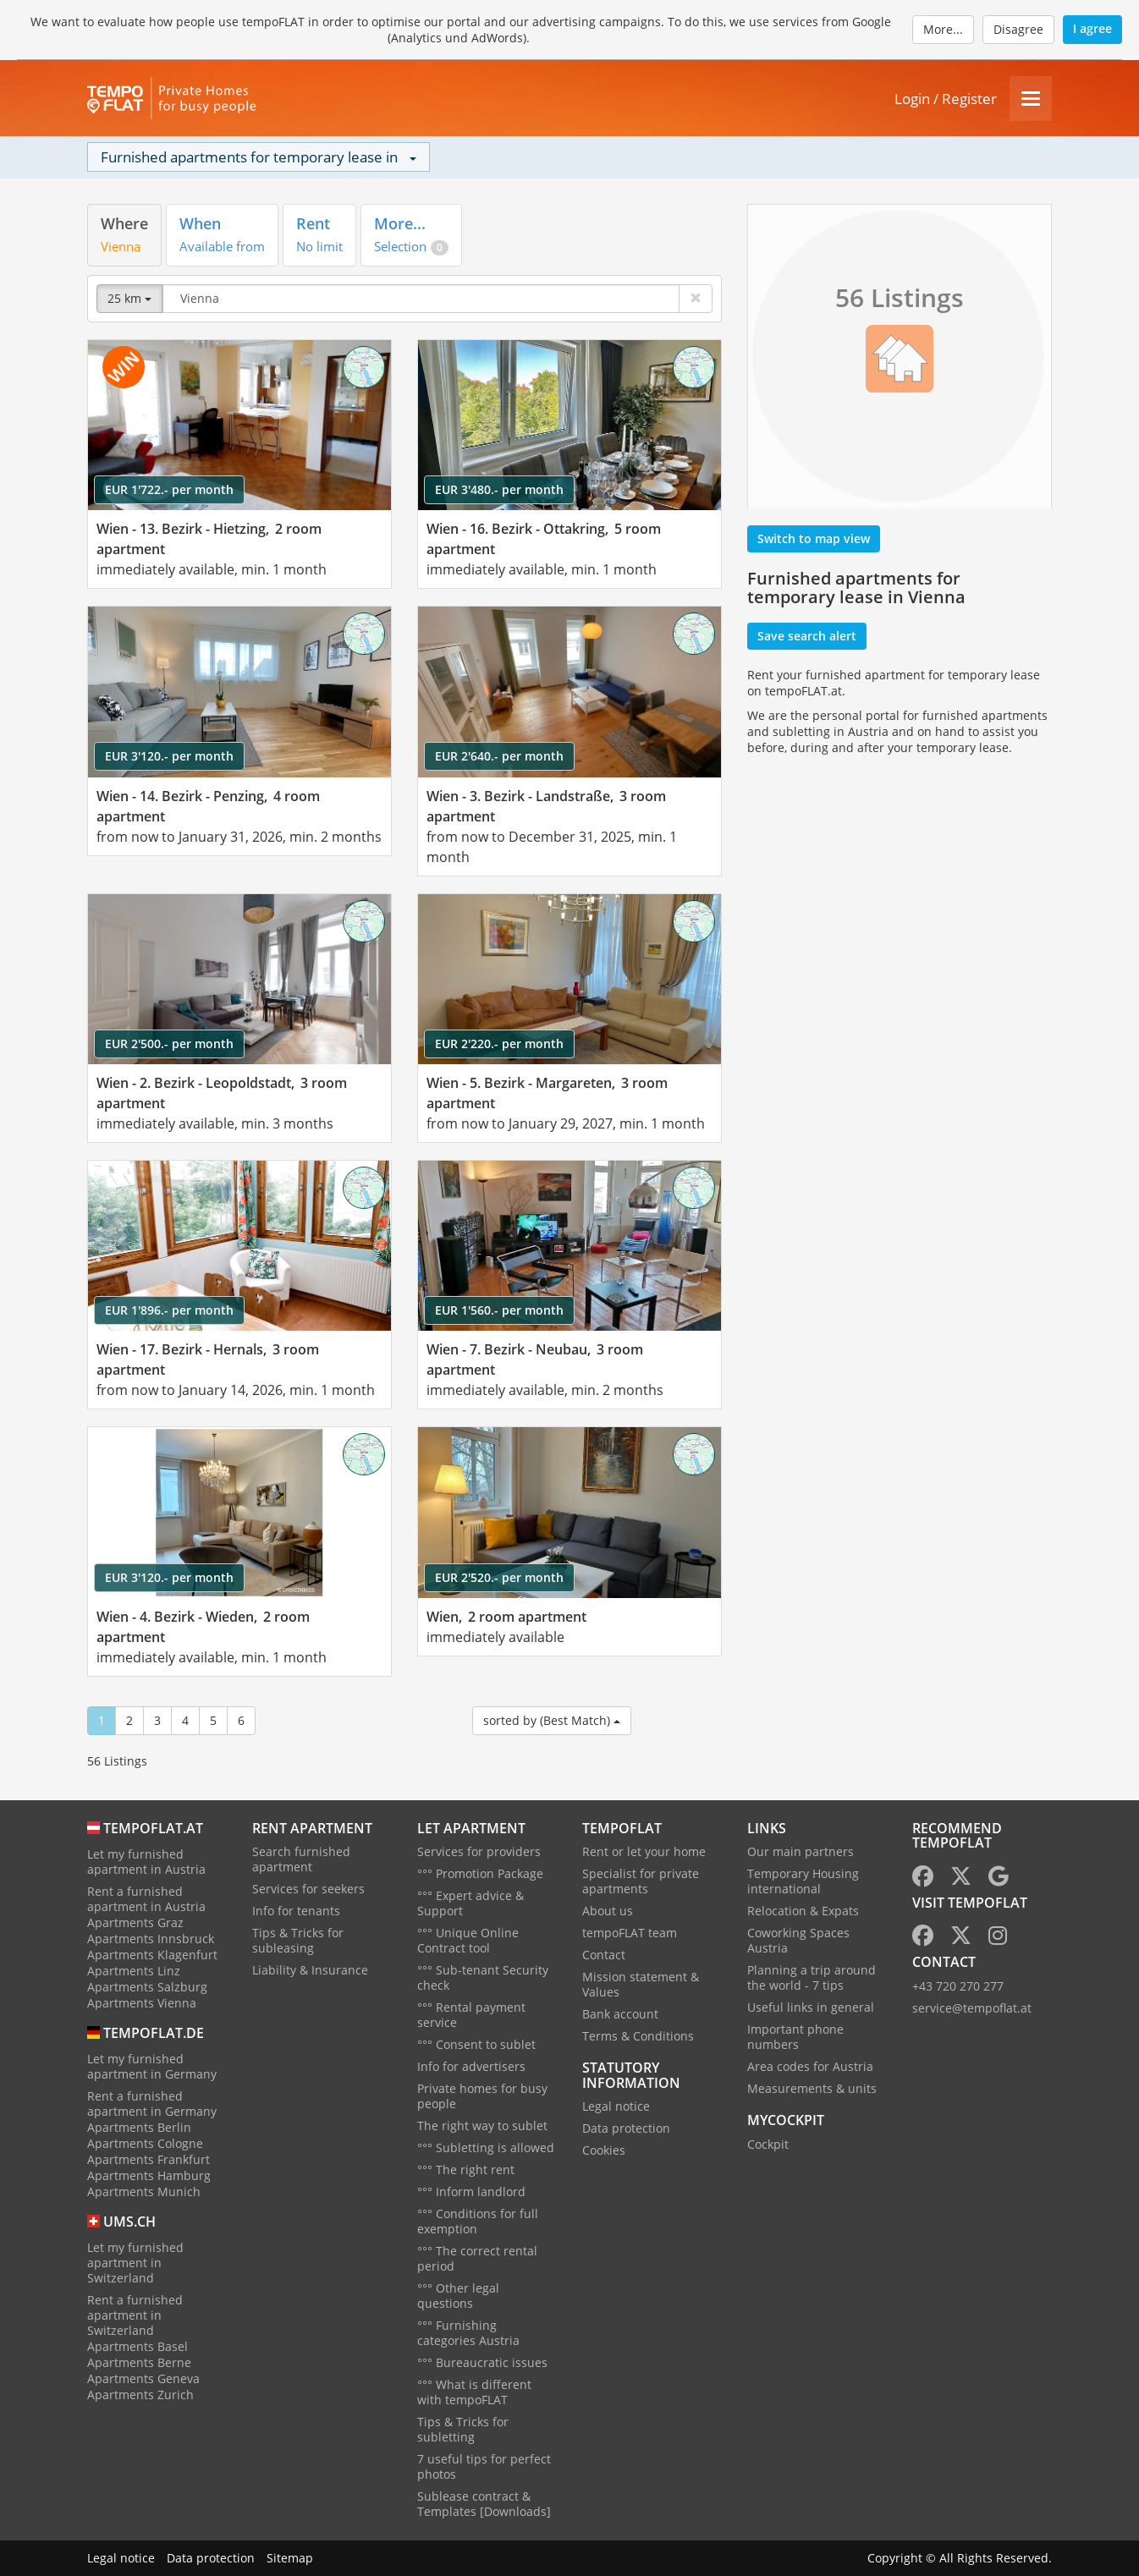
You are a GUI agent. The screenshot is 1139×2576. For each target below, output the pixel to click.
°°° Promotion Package (480, 1873)
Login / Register (945, 98)
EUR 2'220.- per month (499, 1043)
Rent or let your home (644, 1851)
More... (943, 29)
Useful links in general (810, 2007)
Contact (603, 1955)
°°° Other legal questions (458, 2295)
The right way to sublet (482, 2125)
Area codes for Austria (810, 2066)
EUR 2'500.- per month (169, 1043)
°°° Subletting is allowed (485, 2147)
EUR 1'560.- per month (499, 1310)
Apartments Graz (135, 1922)
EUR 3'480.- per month (499, 489)
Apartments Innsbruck (150, 1939)
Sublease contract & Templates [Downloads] (484, 2503)
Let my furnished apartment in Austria (146, 1861)
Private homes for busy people (482, 2096)
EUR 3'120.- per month (169, 756)
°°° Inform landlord (471, 2191)
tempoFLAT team (629, 1933)
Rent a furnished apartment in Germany (152, 2103)
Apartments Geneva (143, 2378)
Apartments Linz (133, 1971)
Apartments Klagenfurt (152, 1955)
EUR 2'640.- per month (499, 756)
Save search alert (806, 636)
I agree (1092, 28)
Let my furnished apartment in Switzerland (135, 2262)
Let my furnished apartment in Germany (152, 2066)
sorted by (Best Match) (551, 1720)
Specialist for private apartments (640, 1881)
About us (607, 1911)
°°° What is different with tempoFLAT (474, 2392)
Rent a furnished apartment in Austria (146, 1898)
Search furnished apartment (301, 1859)
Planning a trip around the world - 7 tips (811, 1977)
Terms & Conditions (638, 2036)
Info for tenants (296, 1911)
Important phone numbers (795, 2036)
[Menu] (1031, 98)
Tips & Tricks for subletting (463, 2429)
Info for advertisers (471, 2066)
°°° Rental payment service (471, 2014)
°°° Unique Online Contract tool (468, 1940)
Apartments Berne (139, 2362)
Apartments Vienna (141, 2003)
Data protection (626, 2128)
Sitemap (290, 2558)
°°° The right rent (465, 2169)
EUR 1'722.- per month (169, 489)
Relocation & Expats (803, 1911)
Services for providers (479, 1851)
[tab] (124, 235)
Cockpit (768, 2144)
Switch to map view (813, 538)
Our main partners (800, 1851)
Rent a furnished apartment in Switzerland (135, 2315)
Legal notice (616, 2106)
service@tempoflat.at (972, 2008)
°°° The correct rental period (477, 2258)
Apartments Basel (137, 2346)
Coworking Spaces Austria (798, 1940)
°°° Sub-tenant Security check (482, 1977)
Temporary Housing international (803, 1881)
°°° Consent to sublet (476, 2044)
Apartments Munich (144, 2191)
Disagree (1018, 29)
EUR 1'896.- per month (169, 1310)
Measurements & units (812, 2088)
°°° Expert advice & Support (470, 1903)
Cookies (603, 2150)
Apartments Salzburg (147, 1987)
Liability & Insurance (310, 1970)
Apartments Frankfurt (148, 2159)
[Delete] (696, 298)
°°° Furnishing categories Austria (468, 2332)
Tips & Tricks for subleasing (298, 1940)
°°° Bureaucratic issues (482, 2362)
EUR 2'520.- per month (499, 1577)
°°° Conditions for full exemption (477, 2221)
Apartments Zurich (140, 2395)
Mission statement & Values (640, 1984)
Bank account (620, 2014)
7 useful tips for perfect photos (484, 2466)
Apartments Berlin (139, 2127)
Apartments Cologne (145, 2143)
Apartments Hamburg (149, 2175)
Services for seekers (308, 1889)
